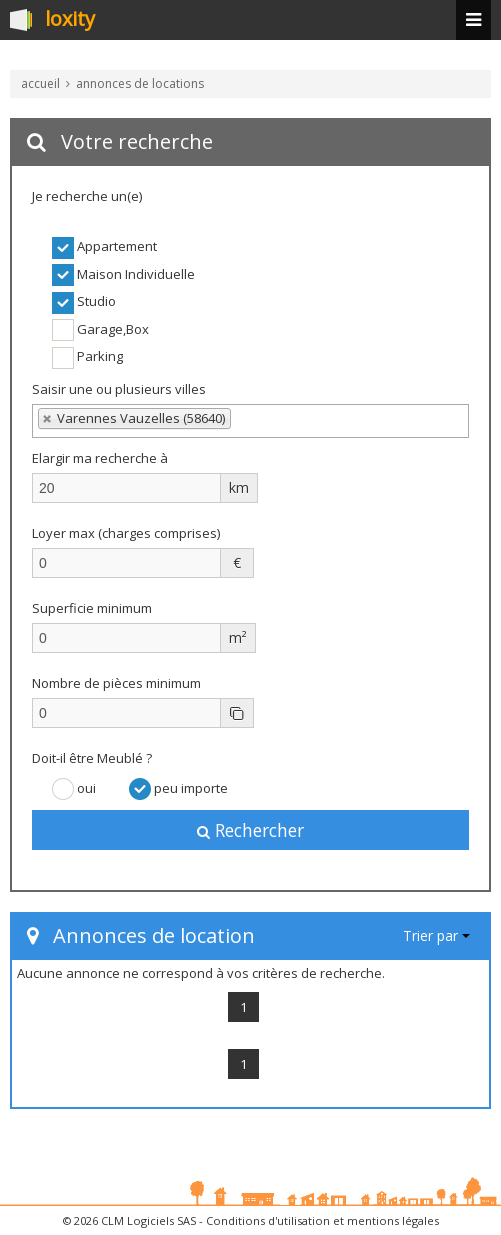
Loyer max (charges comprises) (126, 533)
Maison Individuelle (123, 275)
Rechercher (250, 830)
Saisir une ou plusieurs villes (119, 389)
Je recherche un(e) (87, 196)
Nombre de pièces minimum (116, 683)
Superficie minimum (92, 608)
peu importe (178, 789)
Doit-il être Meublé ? (92, 758)
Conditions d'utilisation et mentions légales (322, 1220)
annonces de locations (140, 83)
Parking (87, 358)
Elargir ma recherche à (101, 458)
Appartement (104, 248)
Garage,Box (100, 330)
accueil (40, 83)
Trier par (436, 935)
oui (74, 789)
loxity (70, 20)
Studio (84, 303)
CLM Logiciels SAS (148, 1220)
